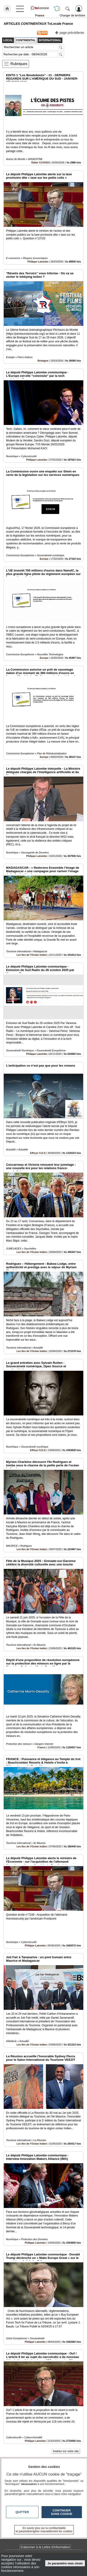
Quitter (22, 2512)
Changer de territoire (72, 15)
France (41, 1747)
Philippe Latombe (38, 261)
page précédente (69, 32)
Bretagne (43, 360)
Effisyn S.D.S (38, 1153)
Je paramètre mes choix (65, 2563)
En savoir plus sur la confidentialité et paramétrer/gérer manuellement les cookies (44, 2529)
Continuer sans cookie (61, 2512)
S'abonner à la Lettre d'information (45, 2547)
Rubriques (18, 64)
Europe (44, 558)
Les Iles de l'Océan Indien (31, 954)
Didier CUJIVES (40, 162)
